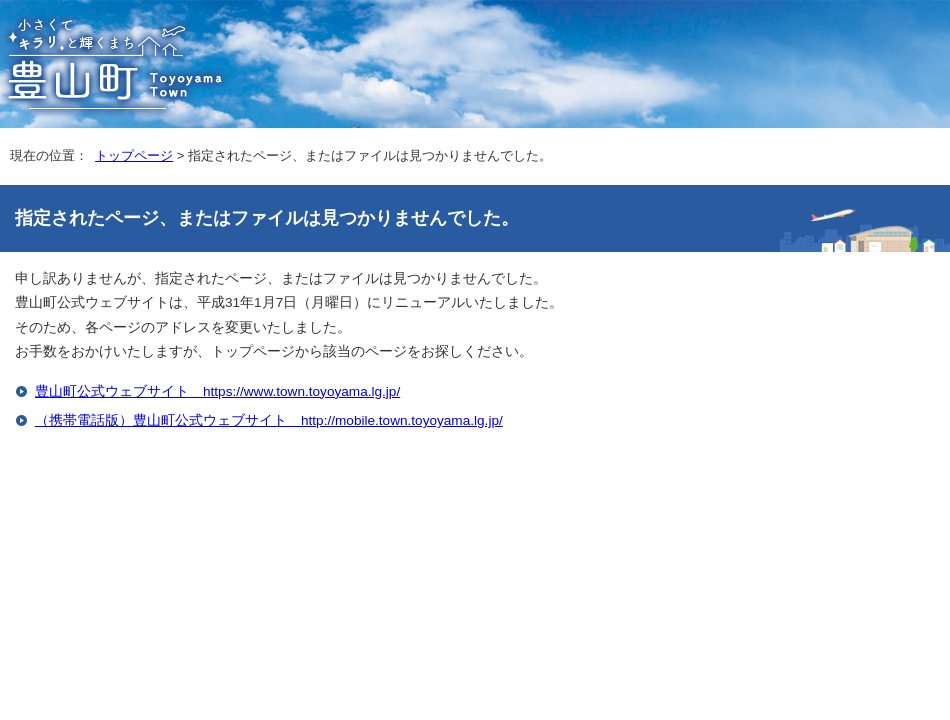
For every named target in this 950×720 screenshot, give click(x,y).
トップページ (134, 155)
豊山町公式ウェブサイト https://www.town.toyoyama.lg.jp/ (217, 391)
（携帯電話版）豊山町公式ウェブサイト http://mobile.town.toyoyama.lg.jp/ (269, 420)
